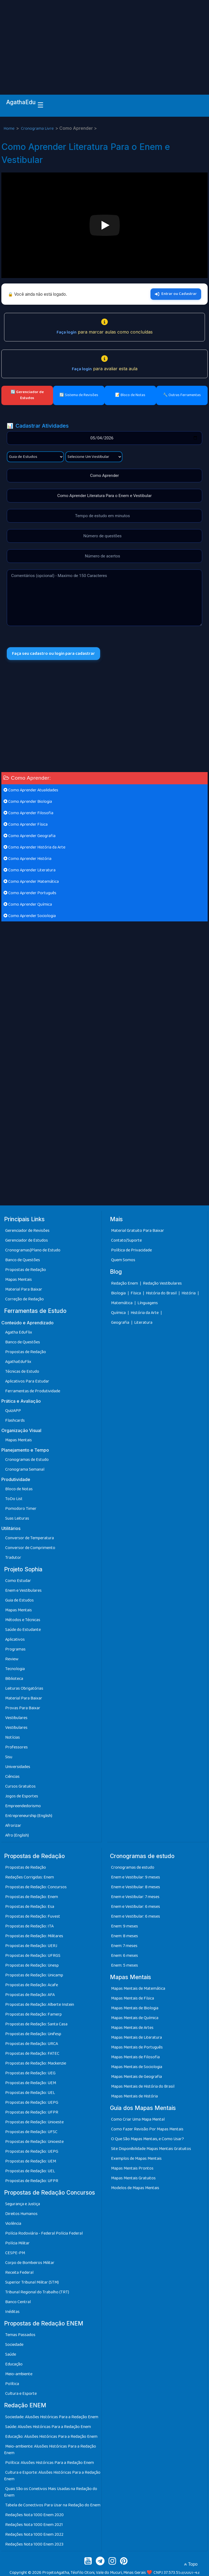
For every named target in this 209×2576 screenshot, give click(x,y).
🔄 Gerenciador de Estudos (27, 395)
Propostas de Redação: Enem (31, 1896)
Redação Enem (124, 1283)
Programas (15, 1649)
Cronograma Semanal (24, 1469)
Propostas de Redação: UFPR (31, 2112)
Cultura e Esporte (21, 2393)
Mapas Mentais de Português (137, 2047)
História (189, 1293)
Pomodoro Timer (20, 1508)
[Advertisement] (104, 41)
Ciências (12, 1776)
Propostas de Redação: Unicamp (34, 1975)
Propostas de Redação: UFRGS (32, 1955)
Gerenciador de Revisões (27, 1230)
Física (136, 1293)
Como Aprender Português (30, 893)
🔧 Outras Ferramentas (182, 395)
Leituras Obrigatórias (24, 1688)
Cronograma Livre (37, 128)
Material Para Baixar (23, 1289)
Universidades (17, 1766)
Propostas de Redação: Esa (29, 1906)
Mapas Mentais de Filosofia (135, 2057)
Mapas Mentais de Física (132, 1998)
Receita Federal (19, 2272)
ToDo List (14, 1498)
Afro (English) (17, 1835)
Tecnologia (15, 1668)
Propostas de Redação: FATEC (32, 2053)
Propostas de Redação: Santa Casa (36, 2024)
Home (9, 128)
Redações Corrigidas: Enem (29, 1877)
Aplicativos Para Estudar (27, 1381)
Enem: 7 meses (124, 1945)
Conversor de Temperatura (29, 1538)
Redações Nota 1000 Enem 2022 (34, 2534)
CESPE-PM (15, 2253)
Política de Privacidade (131, 1250)
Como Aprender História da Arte (34, 847)
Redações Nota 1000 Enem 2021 (34, 2524)
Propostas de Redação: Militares (34, 1936)
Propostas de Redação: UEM (30, 2083)
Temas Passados (20, 2335)
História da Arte (145, 1312)
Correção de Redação (24, 1299)
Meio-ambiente (18, 2374)
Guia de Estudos (19, 1600)
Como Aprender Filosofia (28, 813)
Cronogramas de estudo (132, 1867)
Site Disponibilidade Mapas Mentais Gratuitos (151, 2149)
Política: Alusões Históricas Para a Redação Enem (49, 2462)
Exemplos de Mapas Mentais (136, 2158)
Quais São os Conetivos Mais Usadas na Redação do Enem (50, 2492)
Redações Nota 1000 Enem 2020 (34, 2515)
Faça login (66, 332)
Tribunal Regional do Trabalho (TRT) (37, 2292)
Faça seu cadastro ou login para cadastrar (53, 653)
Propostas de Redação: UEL (30, 2092)
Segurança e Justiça (22, 2204)
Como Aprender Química (28, 904)
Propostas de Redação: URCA (31, 2043)
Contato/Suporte (126, 1240)
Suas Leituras (17, 1518)
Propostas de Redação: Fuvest (32, 1916)
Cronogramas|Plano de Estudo (32, 1250)
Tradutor (13, 1557)
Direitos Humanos (21, 2214)
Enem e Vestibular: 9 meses (135, 1877)
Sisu (8, 1757)
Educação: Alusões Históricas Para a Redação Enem (51, 2436)
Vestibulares (16, 1717)
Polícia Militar (17, 2243)
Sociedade (14, 2344)
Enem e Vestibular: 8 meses (135, 1887)
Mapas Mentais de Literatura (136, 2037)
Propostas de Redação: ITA (29, 1926)
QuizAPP (13, 1410)
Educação (14, 2364)
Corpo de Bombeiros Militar (29, 2263)
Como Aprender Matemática (31, 881)
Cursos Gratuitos (20, 1786)
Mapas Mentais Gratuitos (133, 2178)
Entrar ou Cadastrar (176, 294)
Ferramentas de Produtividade (32, 1391)
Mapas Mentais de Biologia (134, 2008)
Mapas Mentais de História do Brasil (142, 2086)
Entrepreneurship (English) (28, 1815)
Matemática (122, 1303)
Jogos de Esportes (21, 1796)
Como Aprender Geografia (30, 836)
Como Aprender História (27, 859)
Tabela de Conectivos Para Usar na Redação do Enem (52, 2505)
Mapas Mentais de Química (134, 2018)
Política (12, 2384)
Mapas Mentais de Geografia (136, 2077)
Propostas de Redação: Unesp (32, 1965)
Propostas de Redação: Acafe (31, 1985)
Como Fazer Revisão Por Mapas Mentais (147, 2129)
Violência (13, 2223)
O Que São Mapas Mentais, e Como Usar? (147, 2139)
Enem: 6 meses (124, 1955)
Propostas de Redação (25, 1270)
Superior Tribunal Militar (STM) (32, 2282)
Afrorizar (13, 1825)
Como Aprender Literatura (30, 870)
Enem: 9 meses (124, 1926)
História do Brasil (161, 1293)
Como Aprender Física (26, 824)
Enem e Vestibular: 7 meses (135, 1896)
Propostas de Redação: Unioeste (34, 2122)
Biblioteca (14, 1678)
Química (119, 1312)
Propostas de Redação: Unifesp (33, 2034)
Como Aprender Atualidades (31, 790)
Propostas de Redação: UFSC (31, 2131)
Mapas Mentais (18, 1279)
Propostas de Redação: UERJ (31, 1945)
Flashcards (15, 1420)
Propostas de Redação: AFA (30, 1994)
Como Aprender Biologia (28, 801)
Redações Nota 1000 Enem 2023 (34, 2544)
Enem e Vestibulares (23, 1590)
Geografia (120, 1322)
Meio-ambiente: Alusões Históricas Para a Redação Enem (50, 2449)
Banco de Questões (22, 1260)
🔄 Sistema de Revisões (78, 395)
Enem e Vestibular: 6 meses (135, 1906)
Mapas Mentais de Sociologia (136, 2067)
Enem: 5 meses (124, 1965)
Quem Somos (123, 1260)
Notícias (12, 1737)
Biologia (119, 1293)
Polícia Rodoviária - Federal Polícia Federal (44, 2233)
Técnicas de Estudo (22, 1371)
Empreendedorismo (23, 1806)
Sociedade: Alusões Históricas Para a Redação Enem (51, 2417)
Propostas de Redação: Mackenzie (35, 2063)
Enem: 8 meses (124, 1936)
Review (12, 1659)
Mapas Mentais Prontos (132, 2168)
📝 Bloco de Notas (130, 395)
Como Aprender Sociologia (30, 916)
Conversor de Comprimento (30, 1547)
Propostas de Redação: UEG (30, 2073)
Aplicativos (15, 1639)
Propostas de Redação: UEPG (31, 2102)
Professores (16, 1747)
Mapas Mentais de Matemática (138, 1988)
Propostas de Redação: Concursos (36, 1887)
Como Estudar (18, 1580)
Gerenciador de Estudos (26, 1240)
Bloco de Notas (19, 1489)
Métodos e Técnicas (22, 1619)
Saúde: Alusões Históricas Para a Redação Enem (48, 2426)
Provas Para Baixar (22, 1708)
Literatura (143, 1322)
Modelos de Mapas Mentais (135, 2188)
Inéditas (12, 2312)
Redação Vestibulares (162, 1283)
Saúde (10, 2354)
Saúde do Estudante (23, 1629)
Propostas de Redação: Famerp (33, 2014)
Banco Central (18, 2302)
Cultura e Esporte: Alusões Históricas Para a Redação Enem (52, 2475)
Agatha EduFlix (18, 1332)
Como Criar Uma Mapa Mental (138, 2119)
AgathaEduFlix (18, 1361)
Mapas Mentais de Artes (132, 2028)
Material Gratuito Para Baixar (137, 1230)
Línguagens (147, 1303)
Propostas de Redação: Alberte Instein (39, 2004)
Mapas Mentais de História (134, 2096)
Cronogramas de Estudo (27, 1459)
